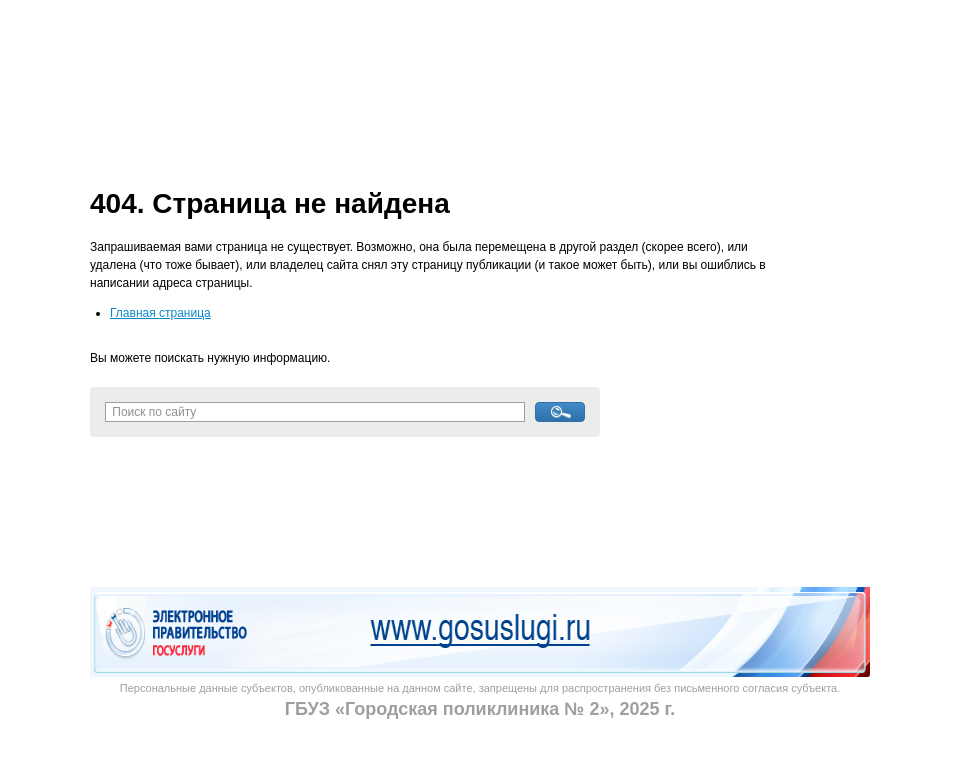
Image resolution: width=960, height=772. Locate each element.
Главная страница (160, 313)
